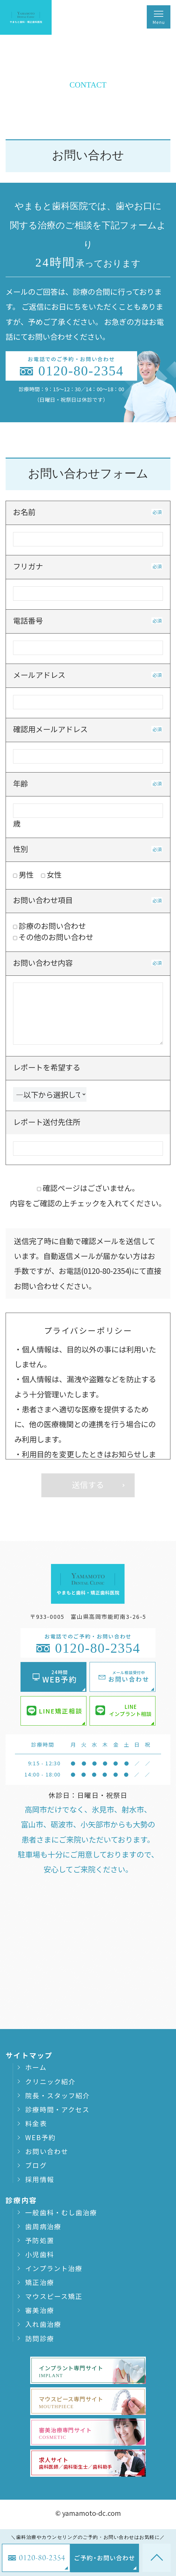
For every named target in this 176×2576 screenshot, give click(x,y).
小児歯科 (39, 2254)
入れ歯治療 (43, 2324)
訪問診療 (39, 2338)
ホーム (35, 2067)
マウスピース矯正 (53, 2296)
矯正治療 (39, 2282)
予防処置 (39, 2240)
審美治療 (39, 2310)
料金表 (36, 2123)
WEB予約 (40, 2137)
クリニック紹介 (50, 2081)
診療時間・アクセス (57, 2109)
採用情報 (39, 2179)
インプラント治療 (53, 2268)
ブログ (36, 2165)
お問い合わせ (46, 2151)
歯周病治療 (43, 2226)
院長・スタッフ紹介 (57, 2095)
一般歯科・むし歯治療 (61, 2212)
